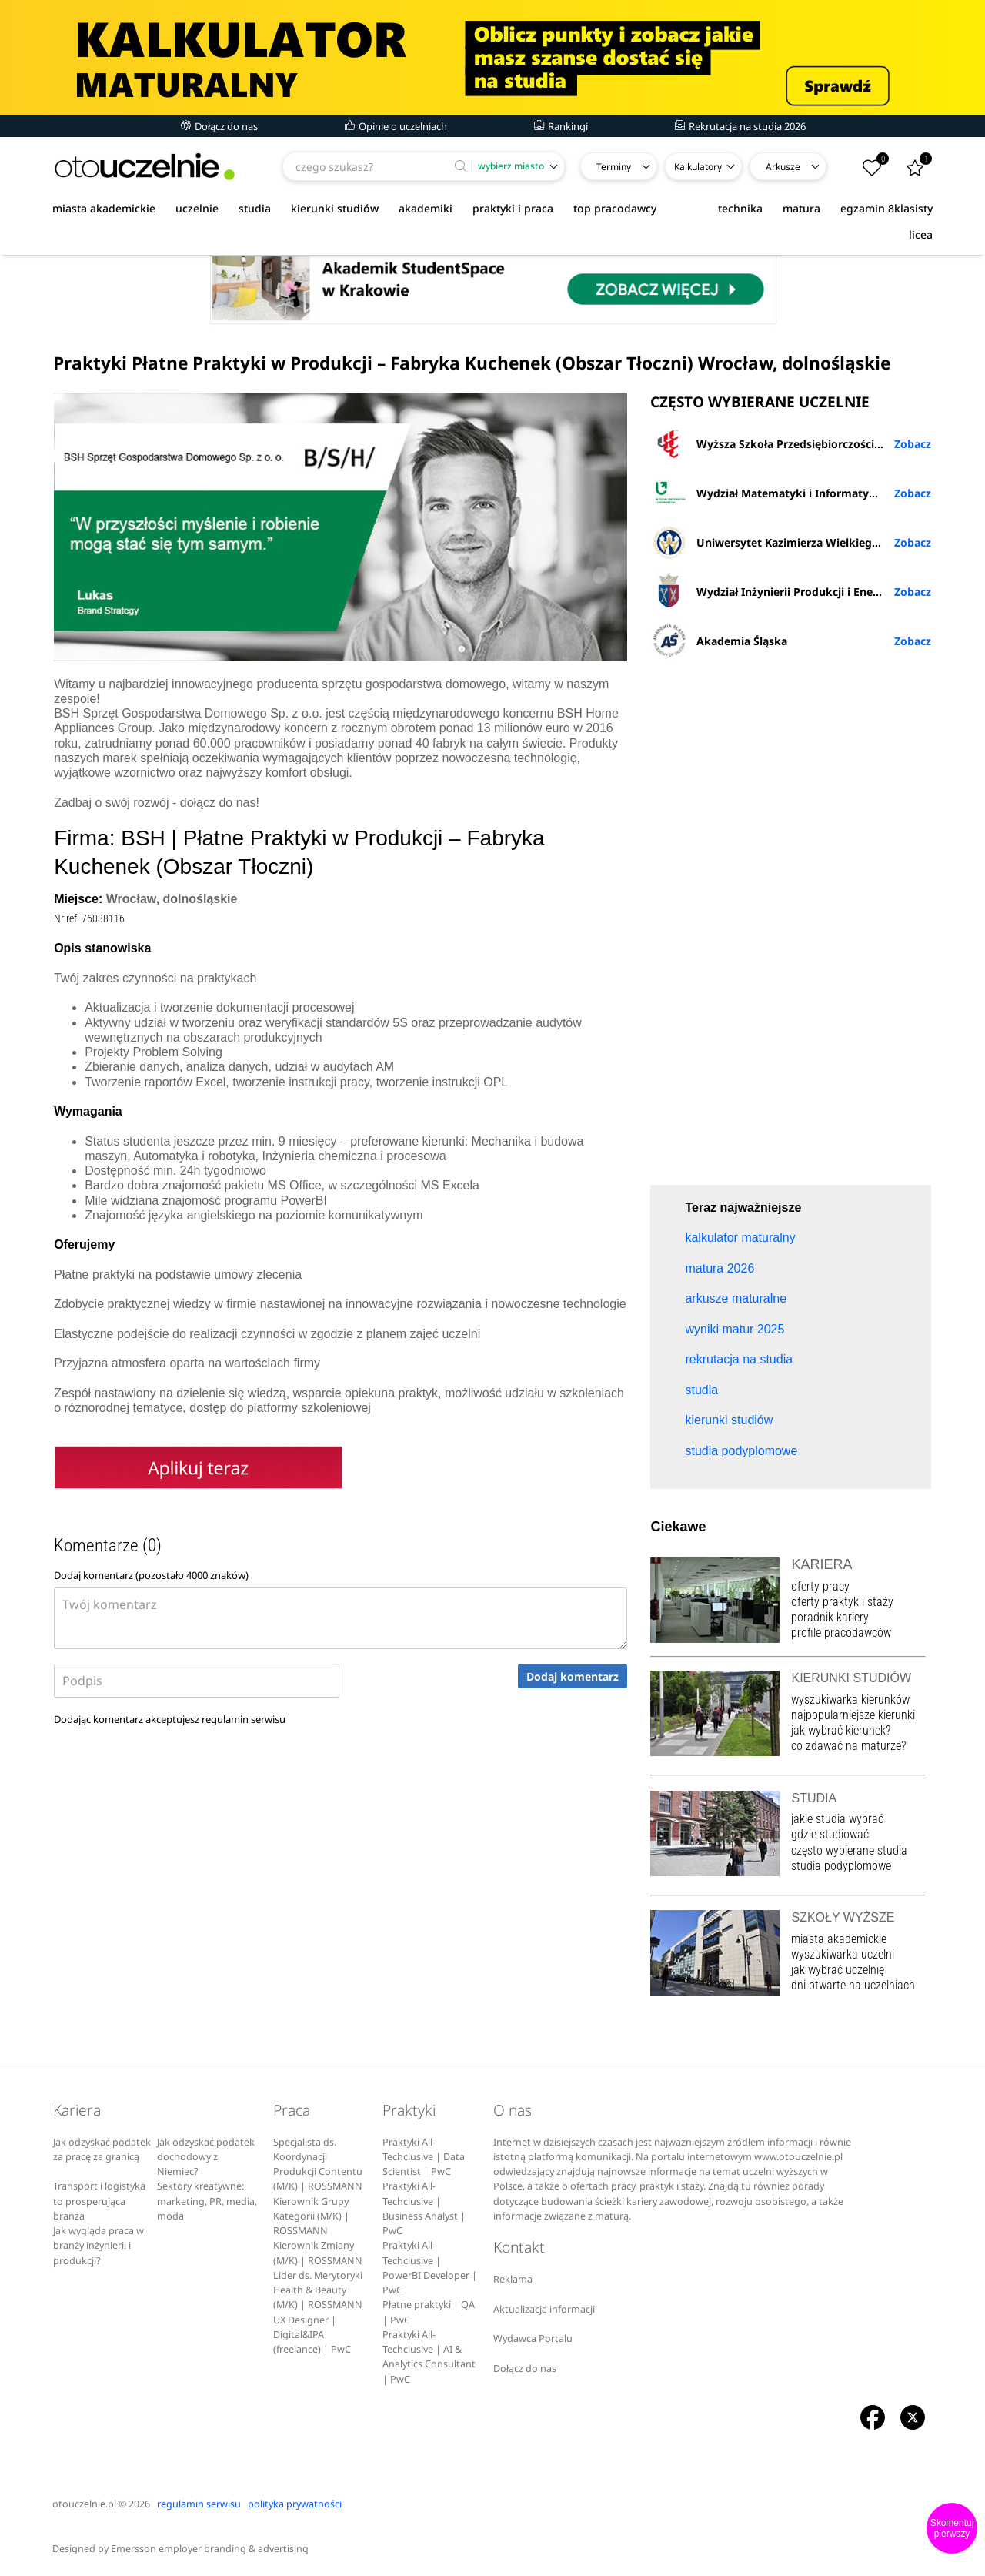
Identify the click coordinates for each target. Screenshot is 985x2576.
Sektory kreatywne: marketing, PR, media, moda (207, 2201)
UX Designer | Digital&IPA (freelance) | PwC (312, 2335)
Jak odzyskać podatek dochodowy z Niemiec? (206, 2157)
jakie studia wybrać (838, 1819)
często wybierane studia (849, 1850)
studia (255, 208)
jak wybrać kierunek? (840, 1730)
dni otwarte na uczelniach (853, 1985)
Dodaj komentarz (572, 1676)
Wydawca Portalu (533, 2338)
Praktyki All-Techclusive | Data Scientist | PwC (423, 2157)
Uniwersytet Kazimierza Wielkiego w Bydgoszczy (790, 542)
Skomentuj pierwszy (952, 2528)
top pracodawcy (614, 208)
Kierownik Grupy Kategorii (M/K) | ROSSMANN (311, 2216)
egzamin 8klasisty (886, 208)
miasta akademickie (103, 208)
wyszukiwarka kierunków (850, 1699)
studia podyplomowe (841, 1865)
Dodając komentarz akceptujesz (169, 1719)
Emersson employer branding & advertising (210, 2548)
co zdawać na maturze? (848, 1745)
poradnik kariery (830, 1617)
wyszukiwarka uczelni (842, 1954)
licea (921, 234)
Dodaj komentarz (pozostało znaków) (151, 1575)
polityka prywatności (295, 2504)
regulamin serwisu (243, 1719)
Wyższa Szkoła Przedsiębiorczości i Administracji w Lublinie (790, 443)
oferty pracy (820, 1586)
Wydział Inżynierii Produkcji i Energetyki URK (790, 591)
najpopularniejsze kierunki (853, 1715)
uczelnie (197, 208)
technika (740, 208)
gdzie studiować (830, 1834)
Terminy (613, 166)
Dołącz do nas (219, 126)
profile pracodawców (841, 1632)
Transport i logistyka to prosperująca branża (99, 2201)
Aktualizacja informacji (544, 2309)
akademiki (425, 208)
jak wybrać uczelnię (837, 1969)
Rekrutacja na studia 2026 (740, 126)
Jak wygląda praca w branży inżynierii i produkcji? (98, 2245)
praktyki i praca (512, 208)
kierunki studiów (335, 208)
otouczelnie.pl (84, 2504)
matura (801, 208)
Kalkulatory (698, 166)
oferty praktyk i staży (842, 1601)
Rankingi (561, 126)
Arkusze (783, 166)
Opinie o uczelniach (396, 126)
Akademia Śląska (718, 640)
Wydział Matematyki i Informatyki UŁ (773, 492)
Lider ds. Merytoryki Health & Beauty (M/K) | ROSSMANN (317, 2290)
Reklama (513, 2279)
